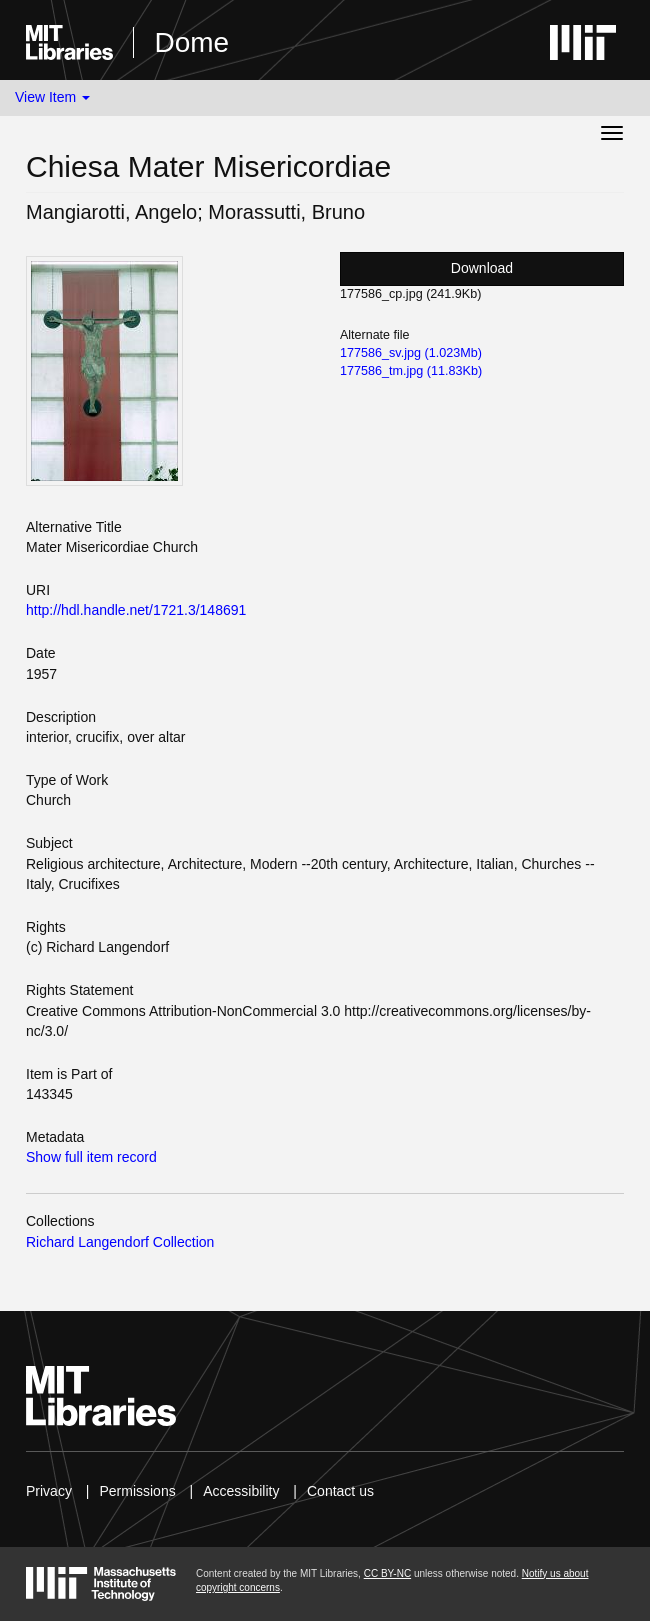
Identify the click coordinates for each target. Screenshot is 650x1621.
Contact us (340, 1491)
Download (482, 268)
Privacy (49, 1491)
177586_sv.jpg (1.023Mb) (411, 353)
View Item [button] (52, 97)
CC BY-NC (387, 1573)
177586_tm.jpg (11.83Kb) (411, 371)
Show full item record (91, 1157)
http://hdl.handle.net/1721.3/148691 (136, 610)
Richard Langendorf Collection (120, 1242)
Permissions (137, 1491)
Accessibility (241, 1491)
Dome (191, 42)
